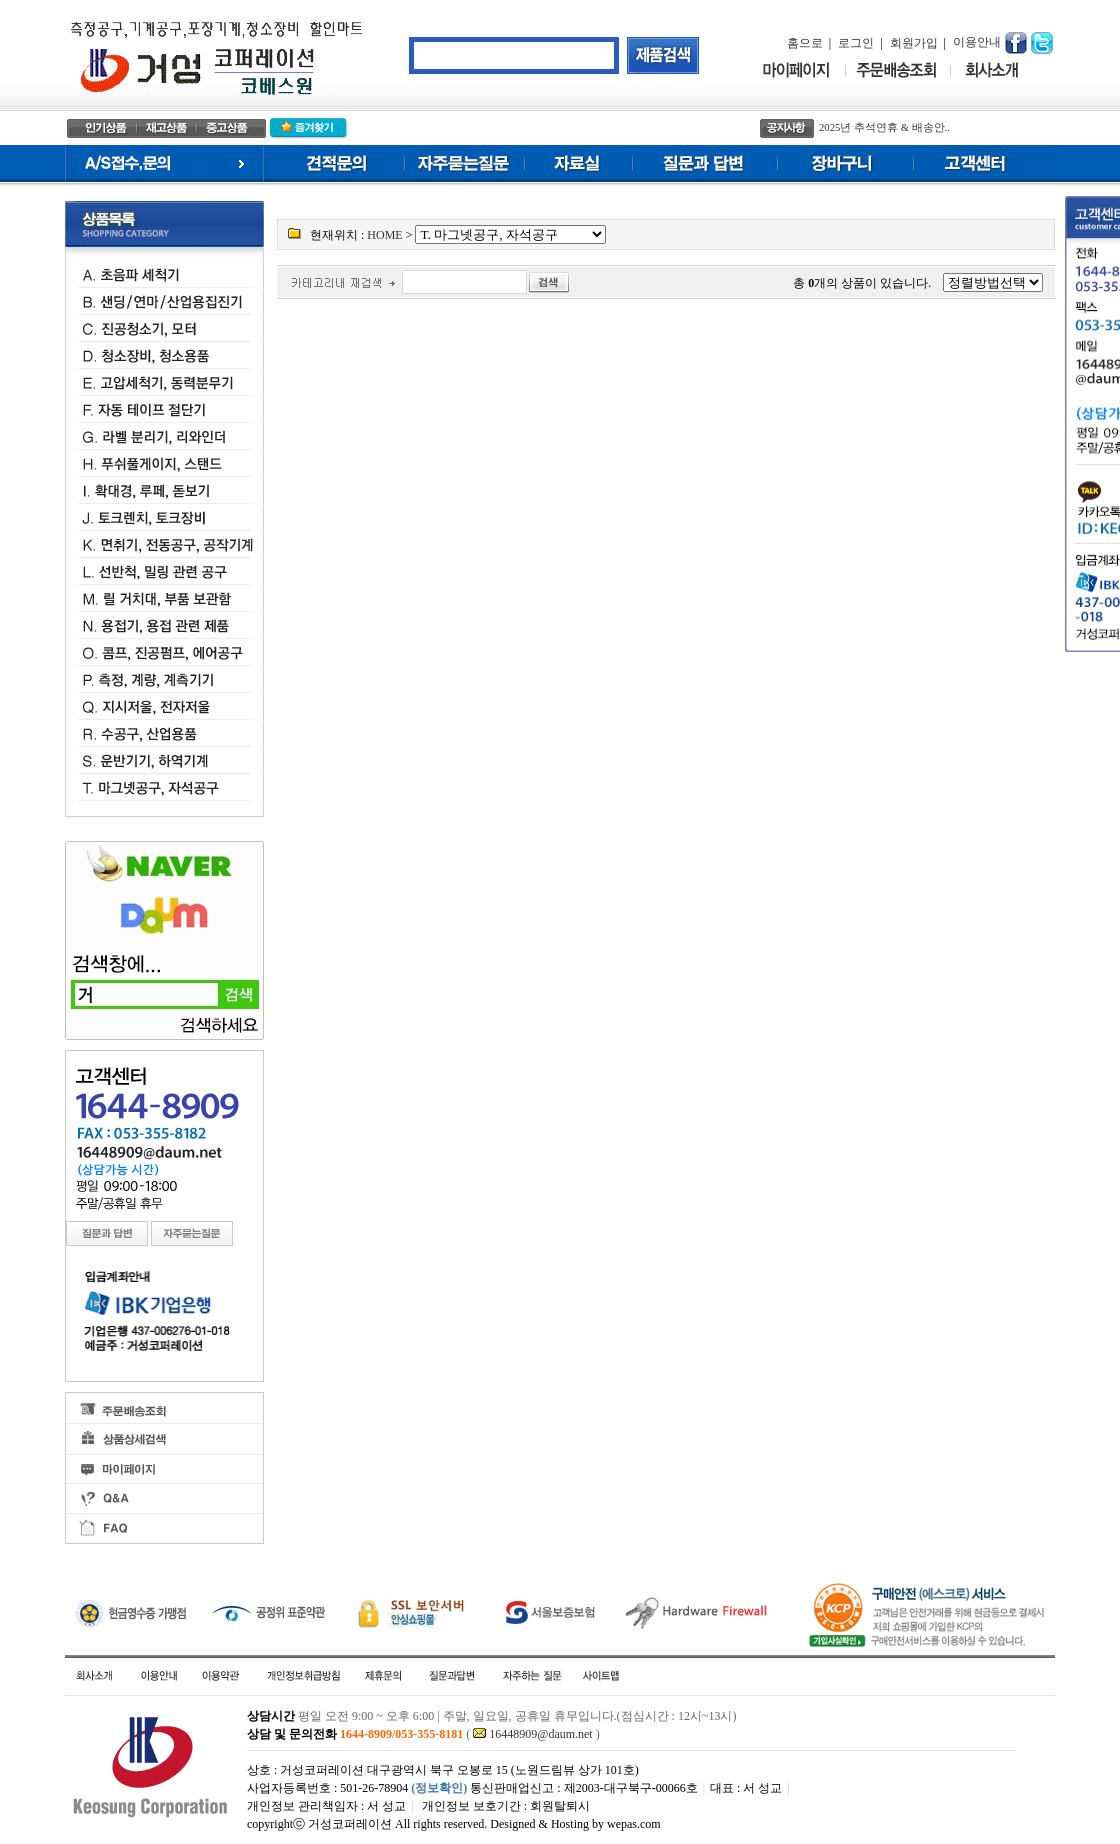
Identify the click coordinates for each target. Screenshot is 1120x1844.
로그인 (856, 43)
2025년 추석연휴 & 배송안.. (884, 127)
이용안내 (977, 42)
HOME (384, 235)
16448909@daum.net (540, 1734)
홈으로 (805, 43)
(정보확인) (439, 1788)
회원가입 (914, 43)
